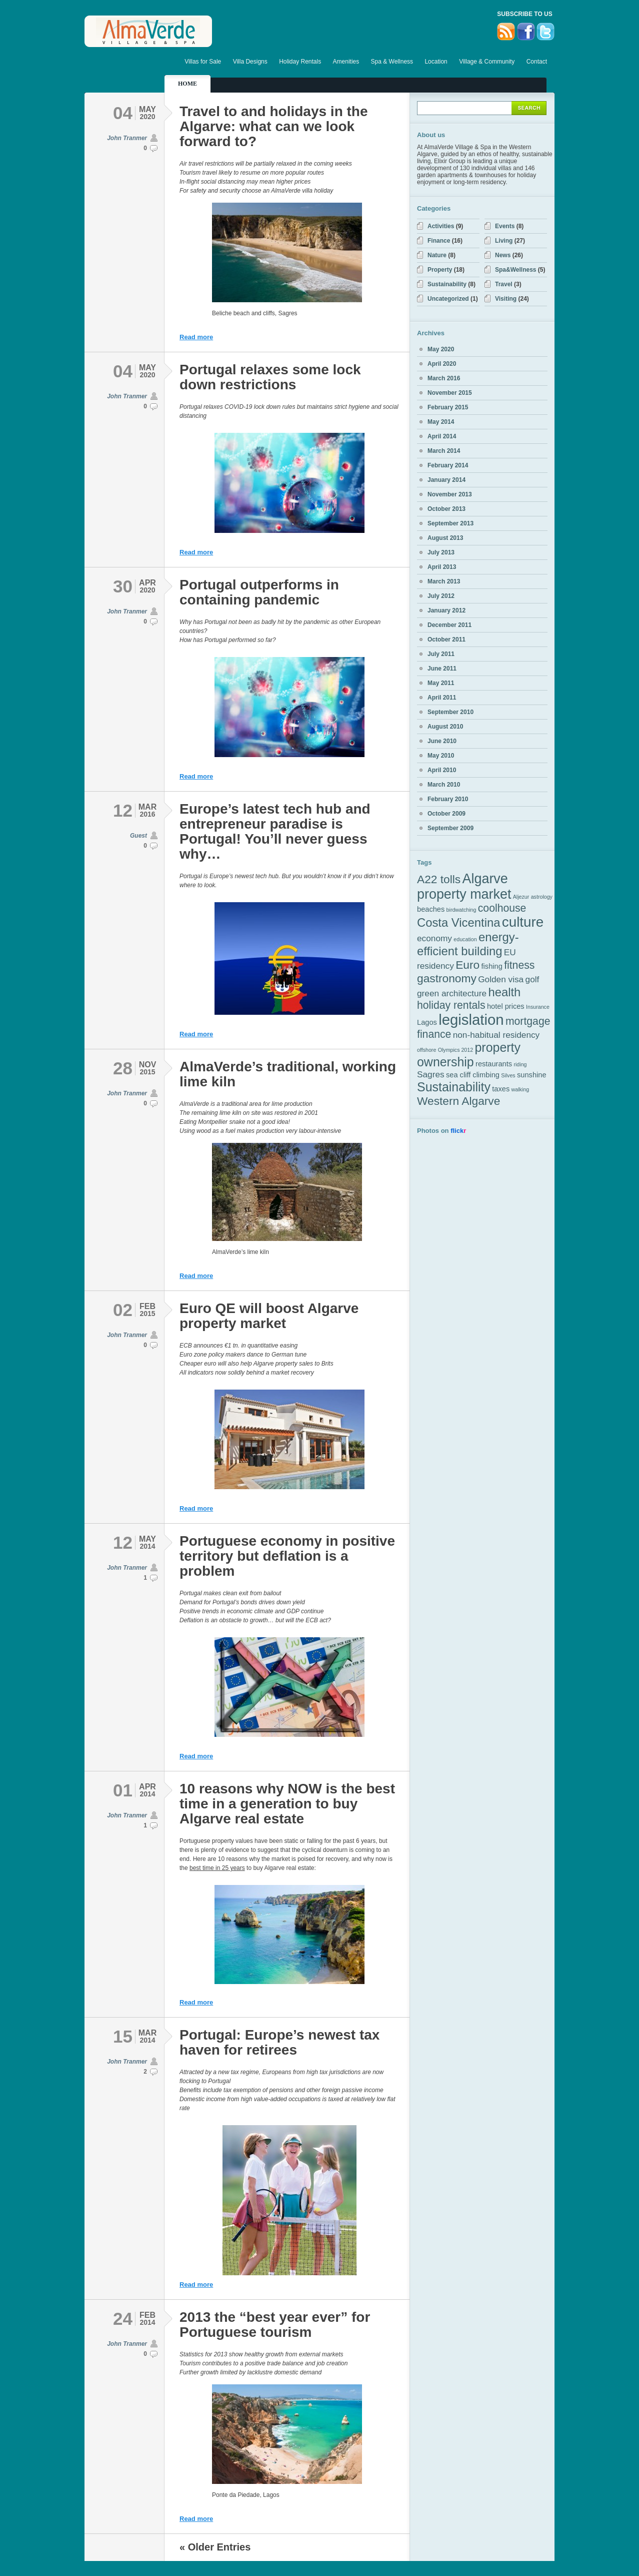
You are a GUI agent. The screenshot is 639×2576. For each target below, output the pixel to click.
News (502, 255)
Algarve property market (464, 886)
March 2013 (444, 581)
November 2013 (450, 494)
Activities (441, 226)
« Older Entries (215, 2546)
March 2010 (444, 784)
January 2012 (447, 610)
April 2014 (442, 436)
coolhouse (502, 908)
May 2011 (441, 683)
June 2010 (442, 741)
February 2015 (448, 407)
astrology (541, 897)
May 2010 (441, 755)
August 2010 (445, 726)
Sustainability (447, 284)
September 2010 (451, 712)
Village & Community (486, 61)
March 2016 (444, 378)
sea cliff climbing (473, 1075)
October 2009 (447, 813)
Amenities (346, 61)
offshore (426, 1050)
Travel (503, 284)
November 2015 (450, 392)
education (465, 939)
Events (504, 226)
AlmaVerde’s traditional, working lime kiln (288, 1074)
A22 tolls (438, 879)
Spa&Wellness (515, 269)
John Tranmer (127, 138)
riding (520, 1064)
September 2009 (451, 828)
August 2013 (445, 537)
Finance (439, 240)
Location (435, 61)
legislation (471, 1019)
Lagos (427, 1022)
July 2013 (441, 552)
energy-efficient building (468, 944)
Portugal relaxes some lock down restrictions (270, 377)
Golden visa (501, 979)
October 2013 (447, 508)
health (504, 992)
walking (521, 1089)
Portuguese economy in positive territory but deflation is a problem (287, 1556)
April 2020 (442, 363)
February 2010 (448, 799)
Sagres (430, 1074)
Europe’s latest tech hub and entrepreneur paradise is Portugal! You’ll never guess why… (275, 831)
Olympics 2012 (455, 1050)
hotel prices (505, 1006)
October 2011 (447, 639)
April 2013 (442, 566)
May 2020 (441, 349)
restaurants (494, 1064)
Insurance (538, 1007)
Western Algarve (458, 1100)
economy (434, 938)
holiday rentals (451, 1005)
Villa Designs (250, 61)
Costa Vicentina (458, 922)
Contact (536, 61)
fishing (492, 966)
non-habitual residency (496, 1035)
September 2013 (451, 523)
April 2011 (442, 697)
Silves (508, 1075)
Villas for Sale (202, 61)
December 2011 (450, 624)
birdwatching (461, 910)
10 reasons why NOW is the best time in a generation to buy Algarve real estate (287, 1803)
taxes (501, 1089)
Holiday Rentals (300, 61)
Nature (437, 255)
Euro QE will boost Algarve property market (269, 1316)
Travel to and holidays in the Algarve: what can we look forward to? (274, 126)
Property (440, 269)
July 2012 (441, 595)
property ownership (468, 1054)
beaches (430, 909)
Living (503, 240)
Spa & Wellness (392, 61)
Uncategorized (448, 298)
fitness (519, 965)
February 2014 (448, 465)
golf (533, 979)
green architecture (451, 993)
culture (523, 922)
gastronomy (446, 978)
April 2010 (442, 770)
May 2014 (441, 421)
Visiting (505, 298)
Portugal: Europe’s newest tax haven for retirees (280, 2042)
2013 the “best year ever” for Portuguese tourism (275, 2324)
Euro (468, 964)
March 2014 (444, 450)
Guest (138, 835)
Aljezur (521, 897)
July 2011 (441, 654)
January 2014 (447, 479)
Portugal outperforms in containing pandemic (259, 592)
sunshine (531, 1075)
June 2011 (442, 668)
